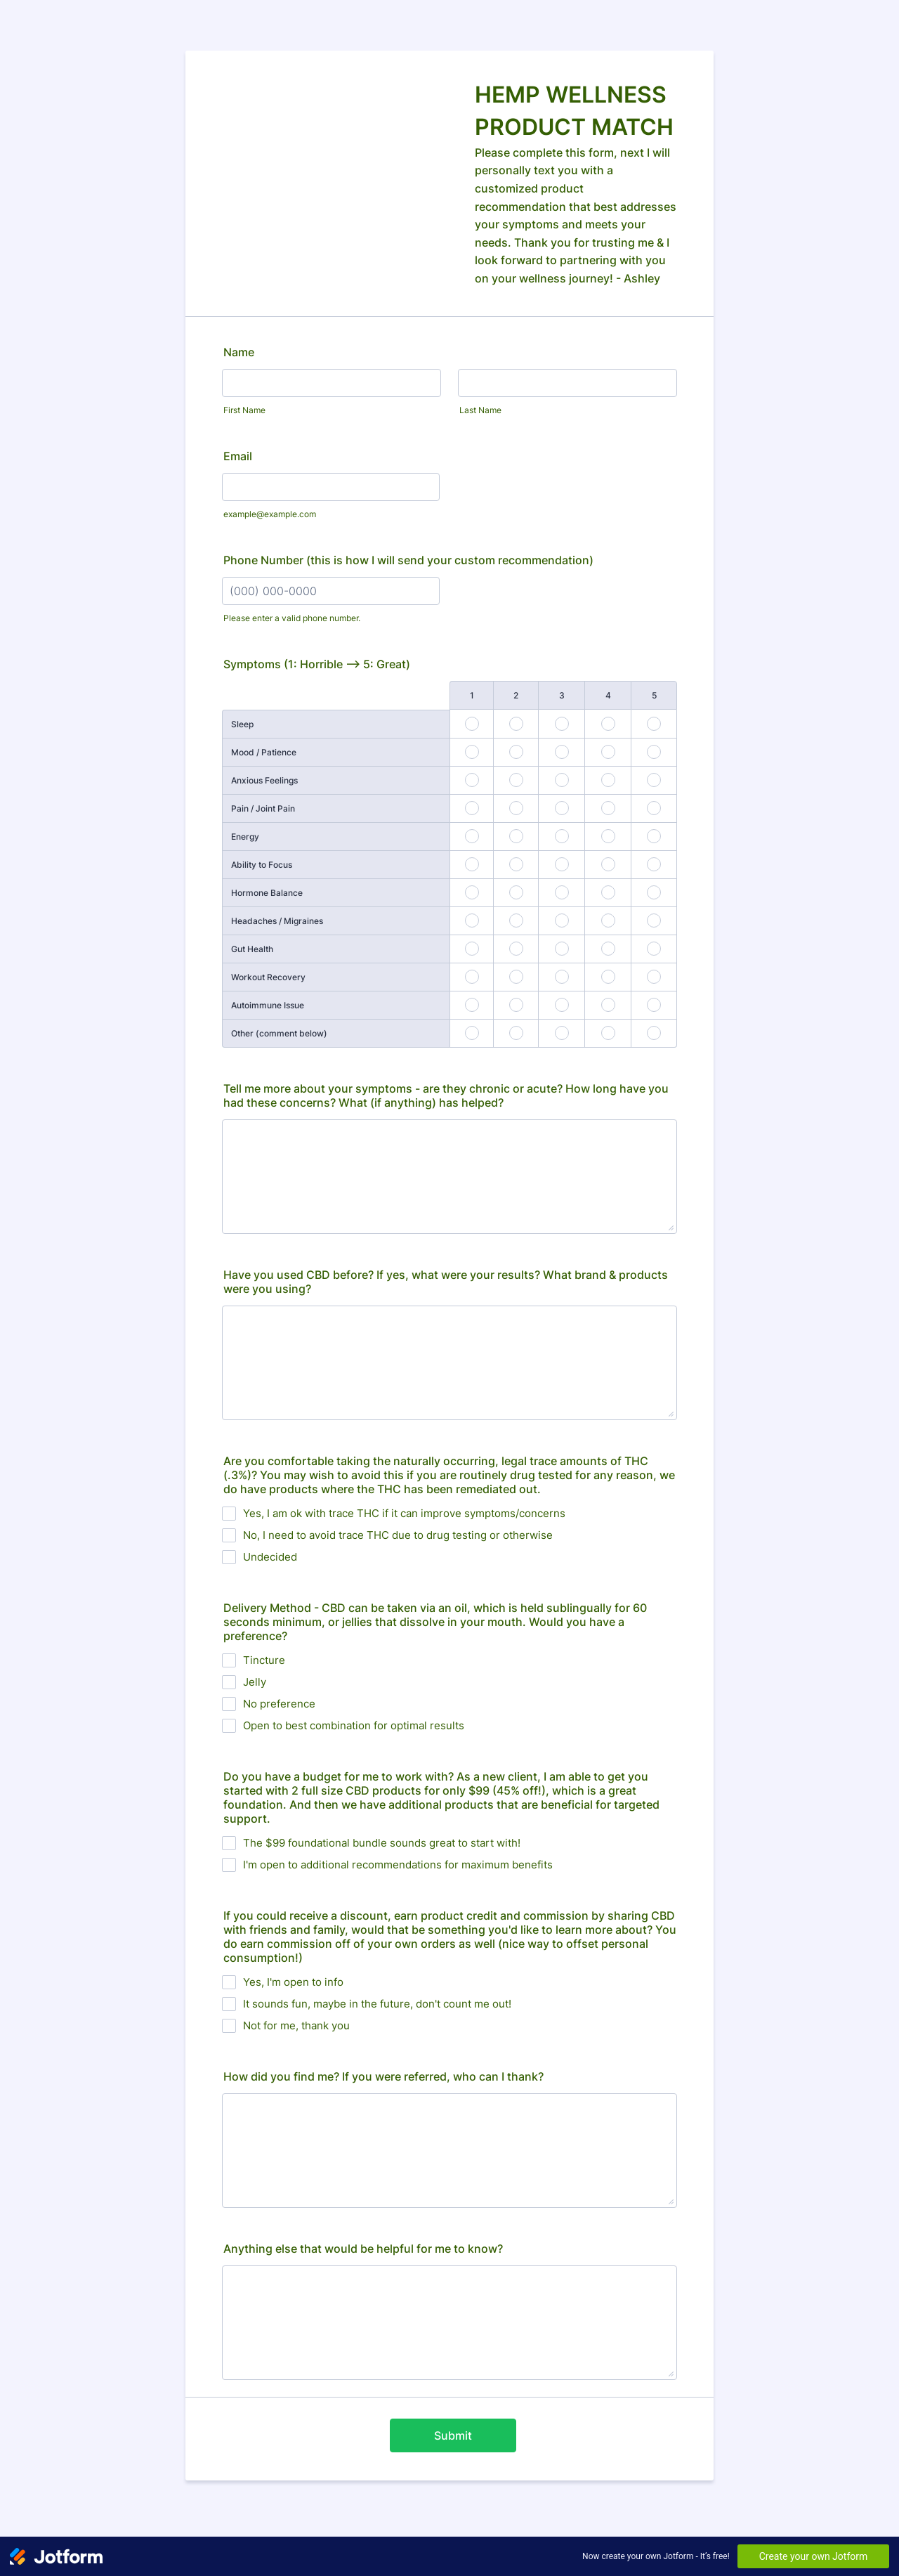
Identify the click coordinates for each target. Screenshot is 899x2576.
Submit (453, 2435)
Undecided (270, 1556)
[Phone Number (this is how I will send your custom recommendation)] (331, 591)
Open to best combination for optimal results (353, 1725)
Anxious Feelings (264, 780)
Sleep (242, 724)
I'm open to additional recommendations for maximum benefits (398, 1864)
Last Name (480, 410)
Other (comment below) (279, 1033)
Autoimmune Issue (267, 1005)
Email (237, 456)
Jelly (254, 1682)
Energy (245, 836)
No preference (279, 1703)
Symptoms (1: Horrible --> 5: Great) (316, 664)
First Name (244, 410)
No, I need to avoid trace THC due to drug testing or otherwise (398, 1535)
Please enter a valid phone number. (291, 618)
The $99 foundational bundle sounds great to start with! (381, 1842)
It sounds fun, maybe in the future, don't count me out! (377, 2003)
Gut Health (252, 949)
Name (238, 352)
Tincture (264, 1660)
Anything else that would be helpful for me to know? (363, 2249)
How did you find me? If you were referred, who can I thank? (383, 2076)
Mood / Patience (263, 752)
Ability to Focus (261, 864)
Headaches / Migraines (277, 921)
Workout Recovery (268, 977)
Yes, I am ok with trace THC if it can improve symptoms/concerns (404, 1513)
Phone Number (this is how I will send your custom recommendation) (408, 560)
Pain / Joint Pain (263, 808)
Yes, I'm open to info (293, 1982)
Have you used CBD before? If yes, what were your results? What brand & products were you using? (445, 1282)
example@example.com (269, 514)
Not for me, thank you (296, 2025)
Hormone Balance (267, 892)
